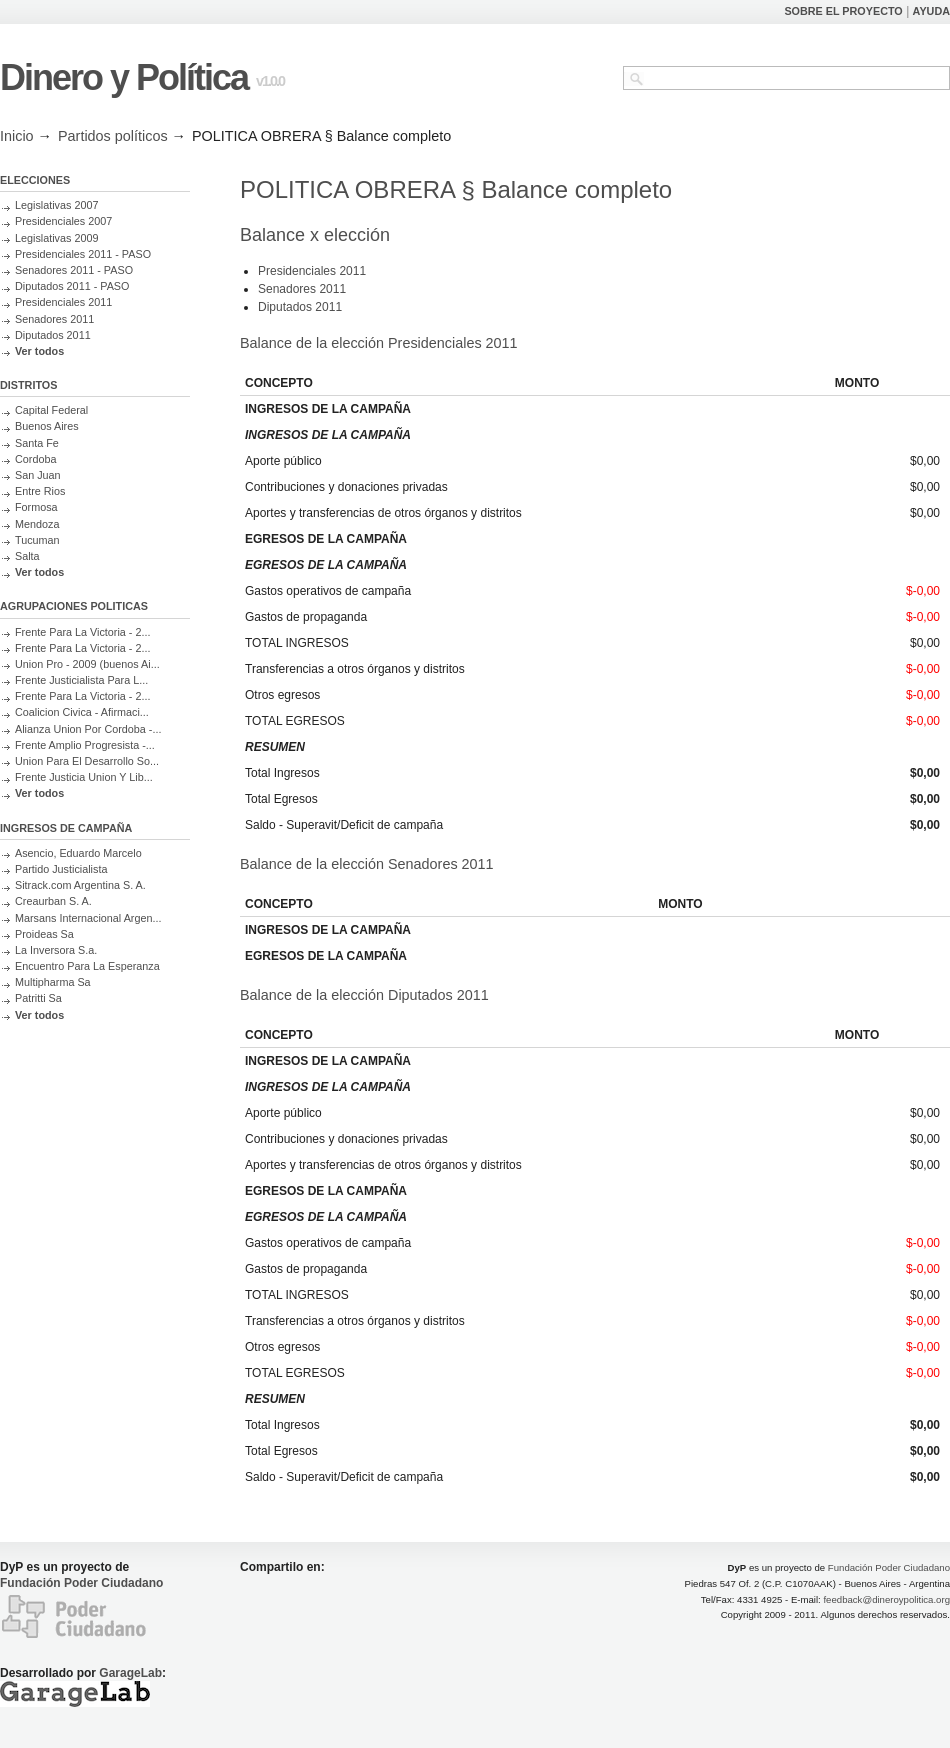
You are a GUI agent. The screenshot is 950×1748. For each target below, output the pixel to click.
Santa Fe (37, 443)
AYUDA (931, 11)
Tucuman (37, 540)
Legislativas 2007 (56, 205)
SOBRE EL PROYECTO (843, 11)
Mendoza (37, 524)
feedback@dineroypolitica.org (886, 1599)
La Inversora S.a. (56, 950)
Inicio (17, 136)
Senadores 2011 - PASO (74, 270)
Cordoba (35, 459)
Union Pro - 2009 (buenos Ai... (87, 664)
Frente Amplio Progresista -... (85, 745)
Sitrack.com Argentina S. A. (80, 885)
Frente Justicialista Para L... (81, 680)
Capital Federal (51, 410)
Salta (27, 556)
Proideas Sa (44, 934)
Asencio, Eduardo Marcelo (78, 853)
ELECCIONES (35, 180)
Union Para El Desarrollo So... (87, 761)
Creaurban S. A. (53, 901)
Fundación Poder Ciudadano (81, 1583)
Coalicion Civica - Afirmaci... (82, 712)
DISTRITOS (28, 385)
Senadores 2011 (54, 319)
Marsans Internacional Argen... (88, 918)
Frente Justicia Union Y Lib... (84, 777)
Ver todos (39, 351)
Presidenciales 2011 (63, 302)
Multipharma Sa (53, 982)
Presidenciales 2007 (63, 221)
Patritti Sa (38, 998)
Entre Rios (40, 491)
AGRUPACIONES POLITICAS (74, 606)
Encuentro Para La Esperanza (87, 966)
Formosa (36, 507)
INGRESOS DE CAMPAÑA (66, 828)
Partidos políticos (113, 136)
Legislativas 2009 (56, 238)
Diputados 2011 (53, 335)
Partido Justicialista (61, 869)
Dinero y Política (124, 77)
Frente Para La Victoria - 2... (82, 632)
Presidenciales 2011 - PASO (83, 254)
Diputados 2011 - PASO (72, 286)
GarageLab (130, 1673)
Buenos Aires (47, 426)
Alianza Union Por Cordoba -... (88, 729)
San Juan (38, 475)
